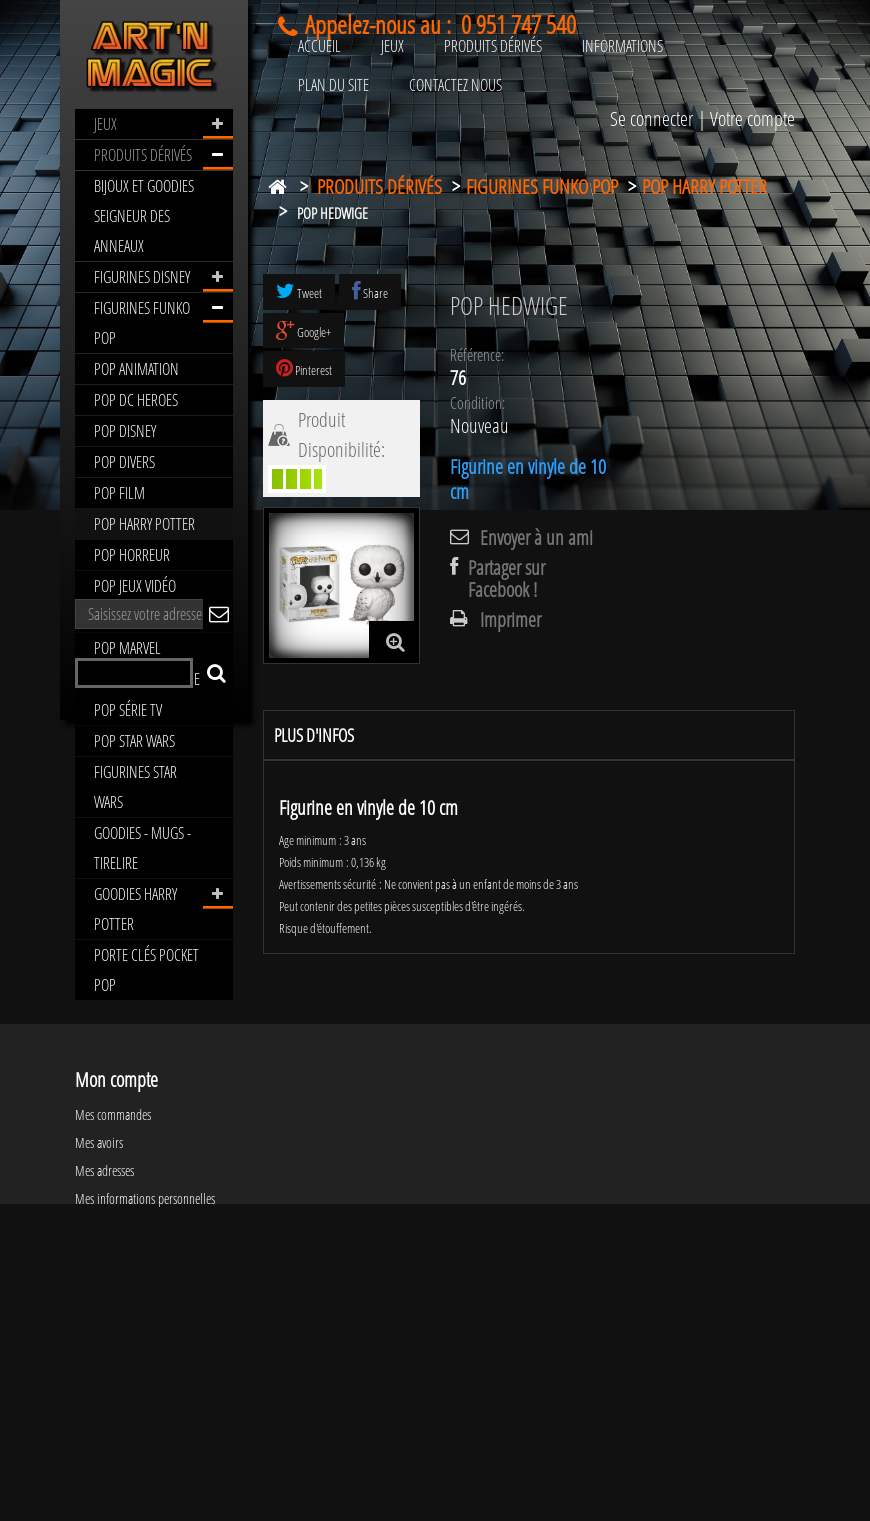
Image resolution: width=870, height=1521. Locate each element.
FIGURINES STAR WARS (135, 787)
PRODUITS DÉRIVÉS (143, 155)
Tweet (299, 291)
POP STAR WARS (134, 741)
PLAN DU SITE (333, 85)
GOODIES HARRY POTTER (135, 909)
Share (370, 291)
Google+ (303, 330)
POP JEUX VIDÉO (135, 586)
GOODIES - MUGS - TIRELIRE (142, 848)
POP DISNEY (125, 431)
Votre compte (752, 118)
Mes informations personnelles (145, 1394)
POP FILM (119, 493)
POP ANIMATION (136, 369)
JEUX (105, 124)
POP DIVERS (124, 462)
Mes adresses (104, 1366)
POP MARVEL (127, 648)
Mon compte (116, 1275)
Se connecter (651, 118)
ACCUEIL (319, 46)
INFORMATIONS (622, 46)
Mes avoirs (99, 1338)
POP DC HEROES (136, 400)
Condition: (477, 403)
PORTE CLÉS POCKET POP (146, 970)
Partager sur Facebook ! (506, 579)
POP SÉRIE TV (128, 710)
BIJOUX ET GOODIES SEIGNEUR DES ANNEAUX (144, 216)
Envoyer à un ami (536, 538)
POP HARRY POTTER (144, 524)
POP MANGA (126, 617)
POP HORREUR (132, 555)
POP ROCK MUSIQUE (147, 679)
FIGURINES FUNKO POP (142, 323)
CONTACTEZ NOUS (455, 85)
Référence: (477, 355)
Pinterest (304, 368)
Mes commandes (113, 1310)
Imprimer (510, 620)
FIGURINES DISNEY (142, 277)
